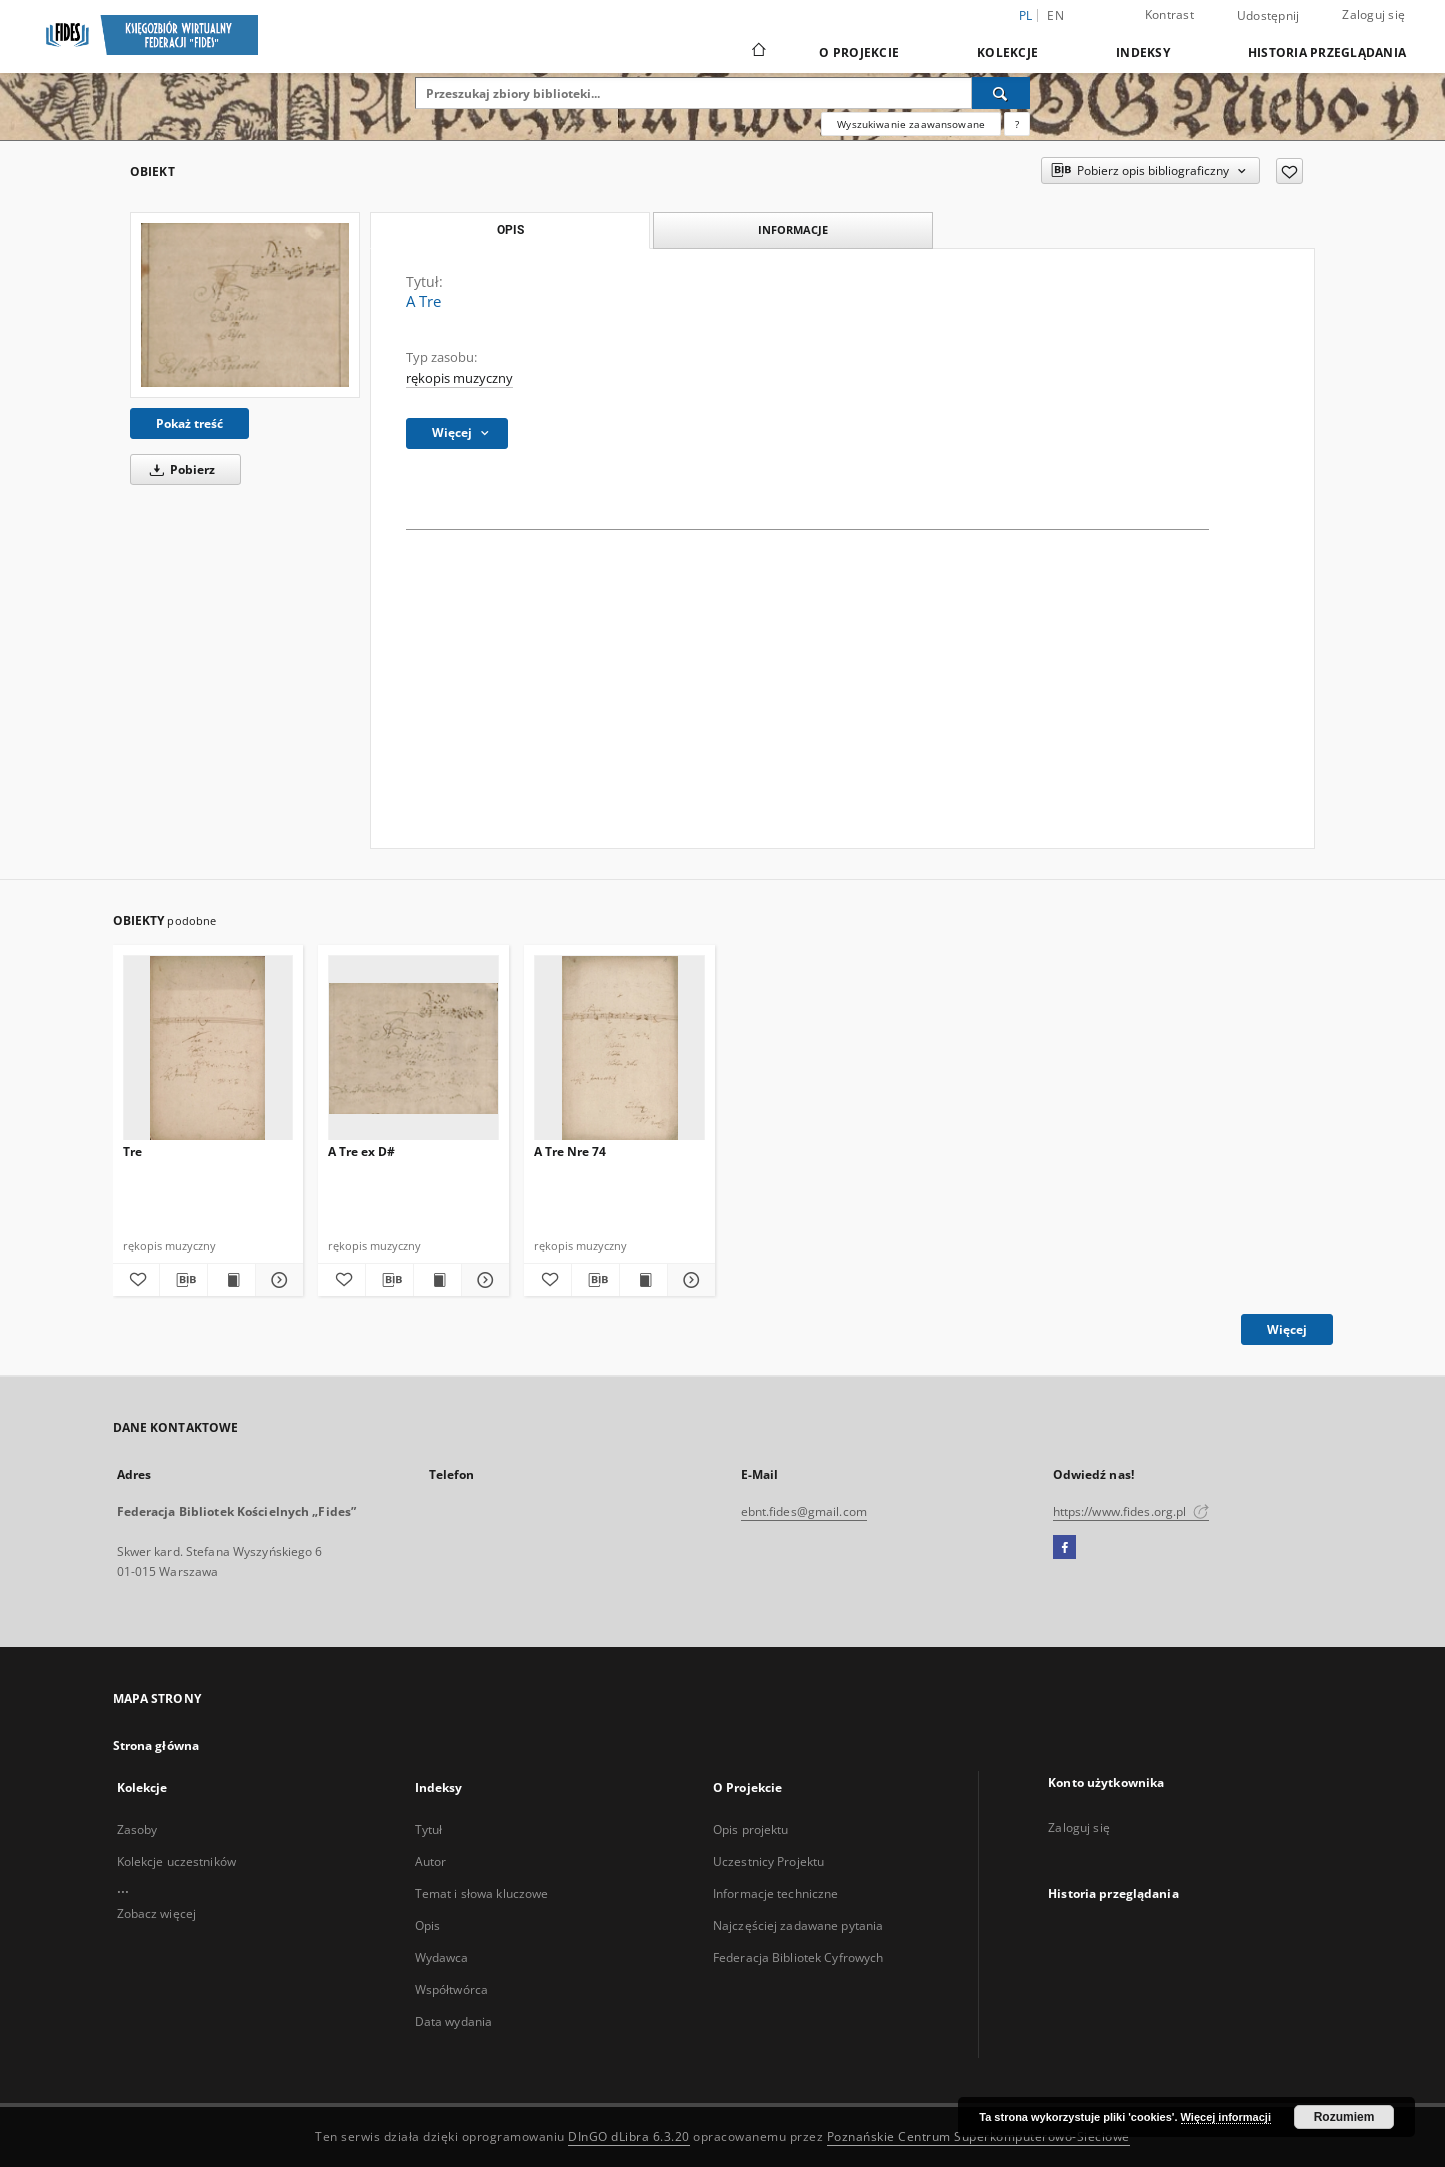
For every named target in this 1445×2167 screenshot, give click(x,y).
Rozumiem (1344, 2117)
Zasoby (137, 1829)
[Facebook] (1064, 1548)
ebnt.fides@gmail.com (804, 1511)
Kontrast (1169, 14)
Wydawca (442, 1957)
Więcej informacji (1226, 2117)
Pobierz (179, 469)
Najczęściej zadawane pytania (798, 1925)
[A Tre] (245, 305)
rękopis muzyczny (459, 378)
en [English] (1055, 15)
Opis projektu (751, 1829)
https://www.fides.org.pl (1131, 1511)
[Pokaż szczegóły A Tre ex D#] (482, 1280)
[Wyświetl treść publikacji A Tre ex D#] (437, 1280)
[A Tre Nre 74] (619, 1048)
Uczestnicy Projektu (768, 1861)
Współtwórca (451, 1989)
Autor (431, 1861)
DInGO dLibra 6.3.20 (629, 2136)
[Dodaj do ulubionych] (1289, 171)
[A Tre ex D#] (413, 1048)
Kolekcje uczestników (176, 1861)
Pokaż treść (189, 423)
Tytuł (429, 1829)
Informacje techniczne (776, 1893)
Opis (427, 1925)
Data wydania (453, 2021)
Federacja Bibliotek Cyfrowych (798, 1957)
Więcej (1287, 1329)
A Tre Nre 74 (570, 1151)
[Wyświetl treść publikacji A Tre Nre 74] (643, 1280)
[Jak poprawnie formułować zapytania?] (1017, 124)
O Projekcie (859, 52)
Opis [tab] (510, 230)
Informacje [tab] (793, 229)
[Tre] (208, 1048)
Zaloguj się (1373, 14)
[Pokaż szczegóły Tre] (276, 1280)
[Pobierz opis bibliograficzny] (183, 1280)
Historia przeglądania (1327, 52)
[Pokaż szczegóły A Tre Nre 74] (688, 1280)
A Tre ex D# (361, 1151)
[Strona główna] (757, 52)
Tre (132, 1151)
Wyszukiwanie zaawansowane (911, 124)
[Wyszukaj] (1001, 93)
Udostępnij (1268, 16)
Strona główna (156, 1745)
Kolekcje (1007, 52)
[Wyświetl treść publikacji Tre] (231, 1280)
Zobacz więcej (157, 1913)
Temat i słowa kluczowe (482, 1893)
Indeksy (1143, 52)
